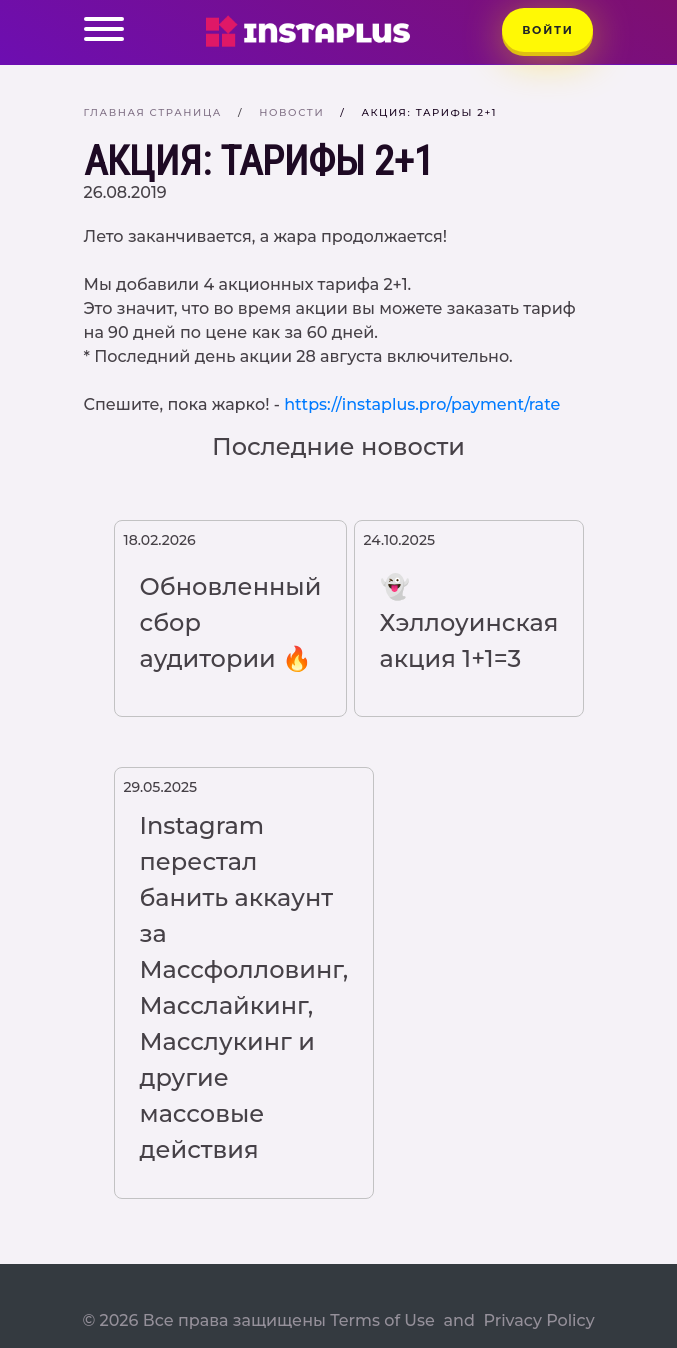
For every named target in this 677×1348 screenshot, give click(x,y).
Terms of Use (382, 1320)
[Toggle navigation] (104, 32)
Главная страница (153, 112)
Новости (291, 112)
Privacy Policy (538, 1320)
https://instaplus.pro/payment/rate (422, 404)
